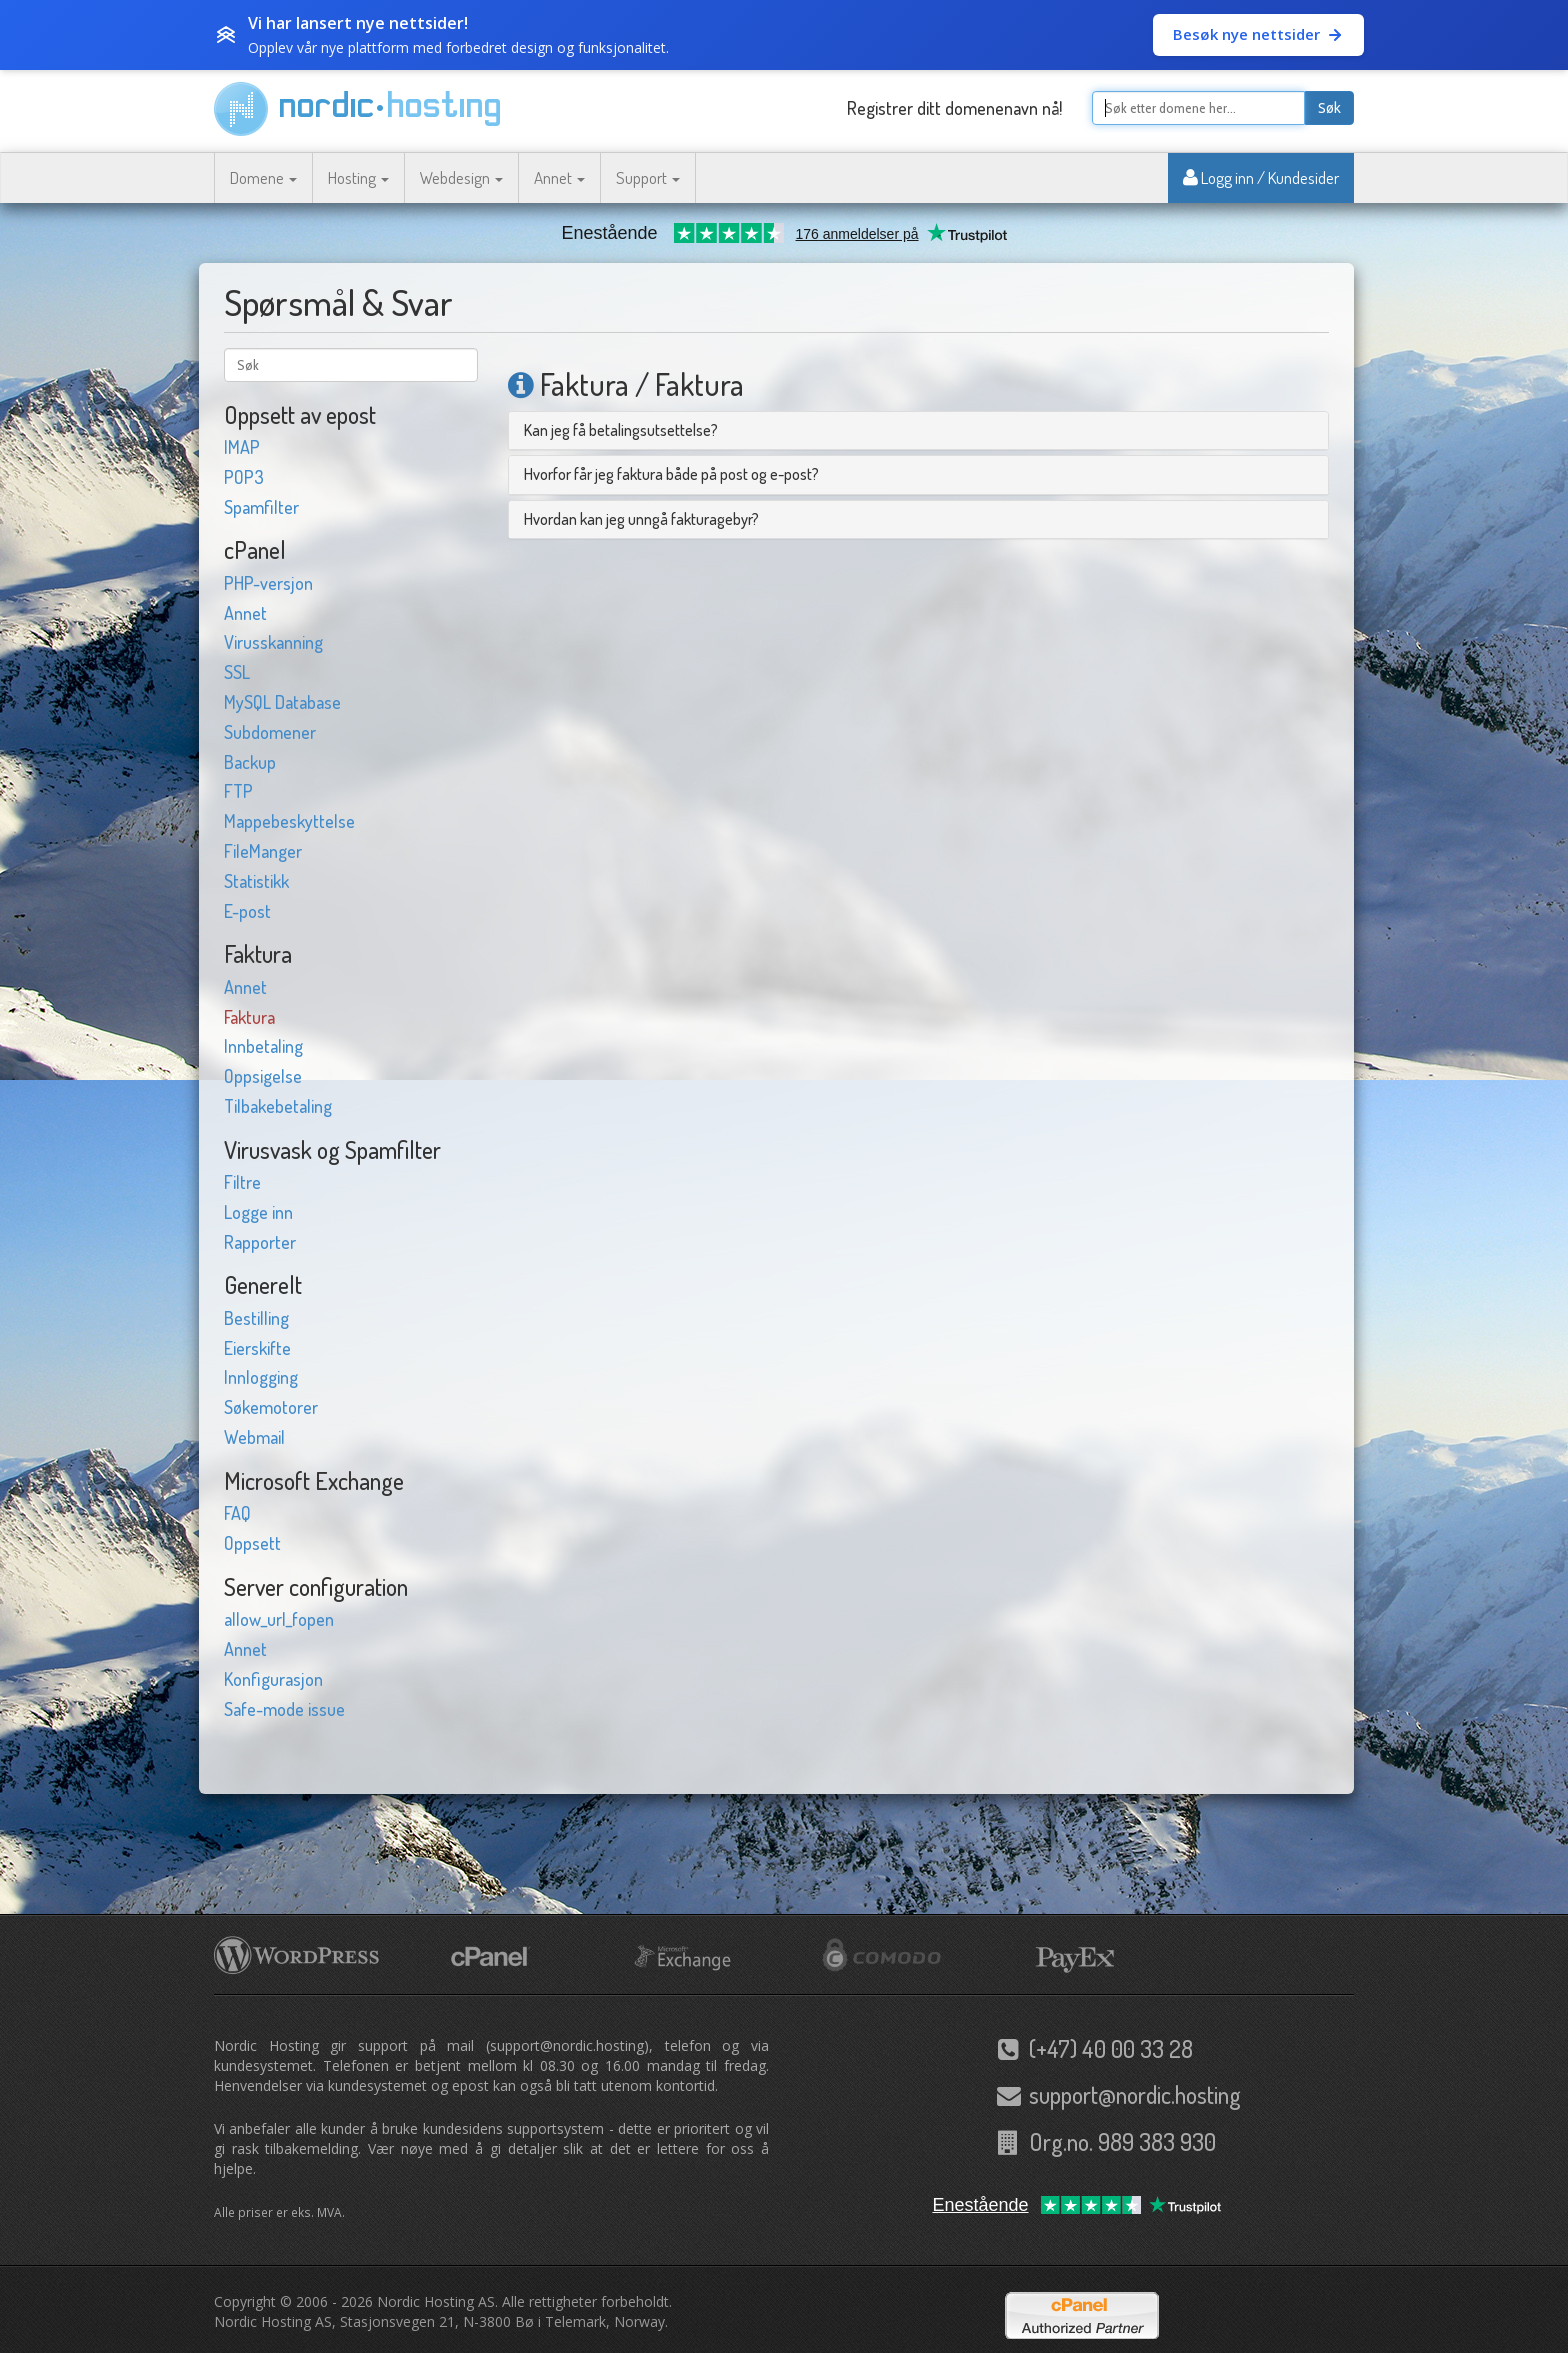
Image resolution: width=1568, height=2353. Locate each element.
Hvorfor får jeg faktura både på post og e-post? (671, 474)
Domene (263, 177)
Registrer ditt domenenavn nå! (954, 108)
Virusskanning (273, 642)
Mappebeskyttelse (289, 821)
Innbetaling (263, 1046)
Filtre (242, 1182)
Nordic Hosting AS (436, 2301)
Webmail (254, 1437)
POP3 (244, 477)
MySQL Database (282, 702)
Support (648, 177)
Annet (559, 177)
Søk (1329, 108)
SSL (237, 672)
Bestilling (256, 1318)
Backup (250, 762)
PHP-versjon (268, 583)
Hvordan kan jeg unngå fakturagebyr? (641, 519)
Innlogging (261, 1377)
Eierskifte (257, 1348)
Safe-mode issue (284, 1709)
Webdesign (461, 177)
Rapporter (260, 1242)
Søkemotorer (271, 1407)
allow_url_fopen (279, 1619)
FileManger (263, 851)
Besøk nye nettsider (1258, 34)
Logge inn (258, 1212)
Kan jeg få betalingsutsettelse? (621, 430)
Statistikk (256, 881)
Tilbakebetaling (278, 1106)
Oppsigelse (263, 1076)
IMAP (242, 447)
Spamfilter (261, 507)
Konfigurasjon (273, 1679)
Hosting (358, 177)
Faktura (249, 1017)
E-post (247, 911)
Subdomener (270, 732)
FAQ (237, 1513)
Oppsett (252, 1543)
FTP (238, 791)
